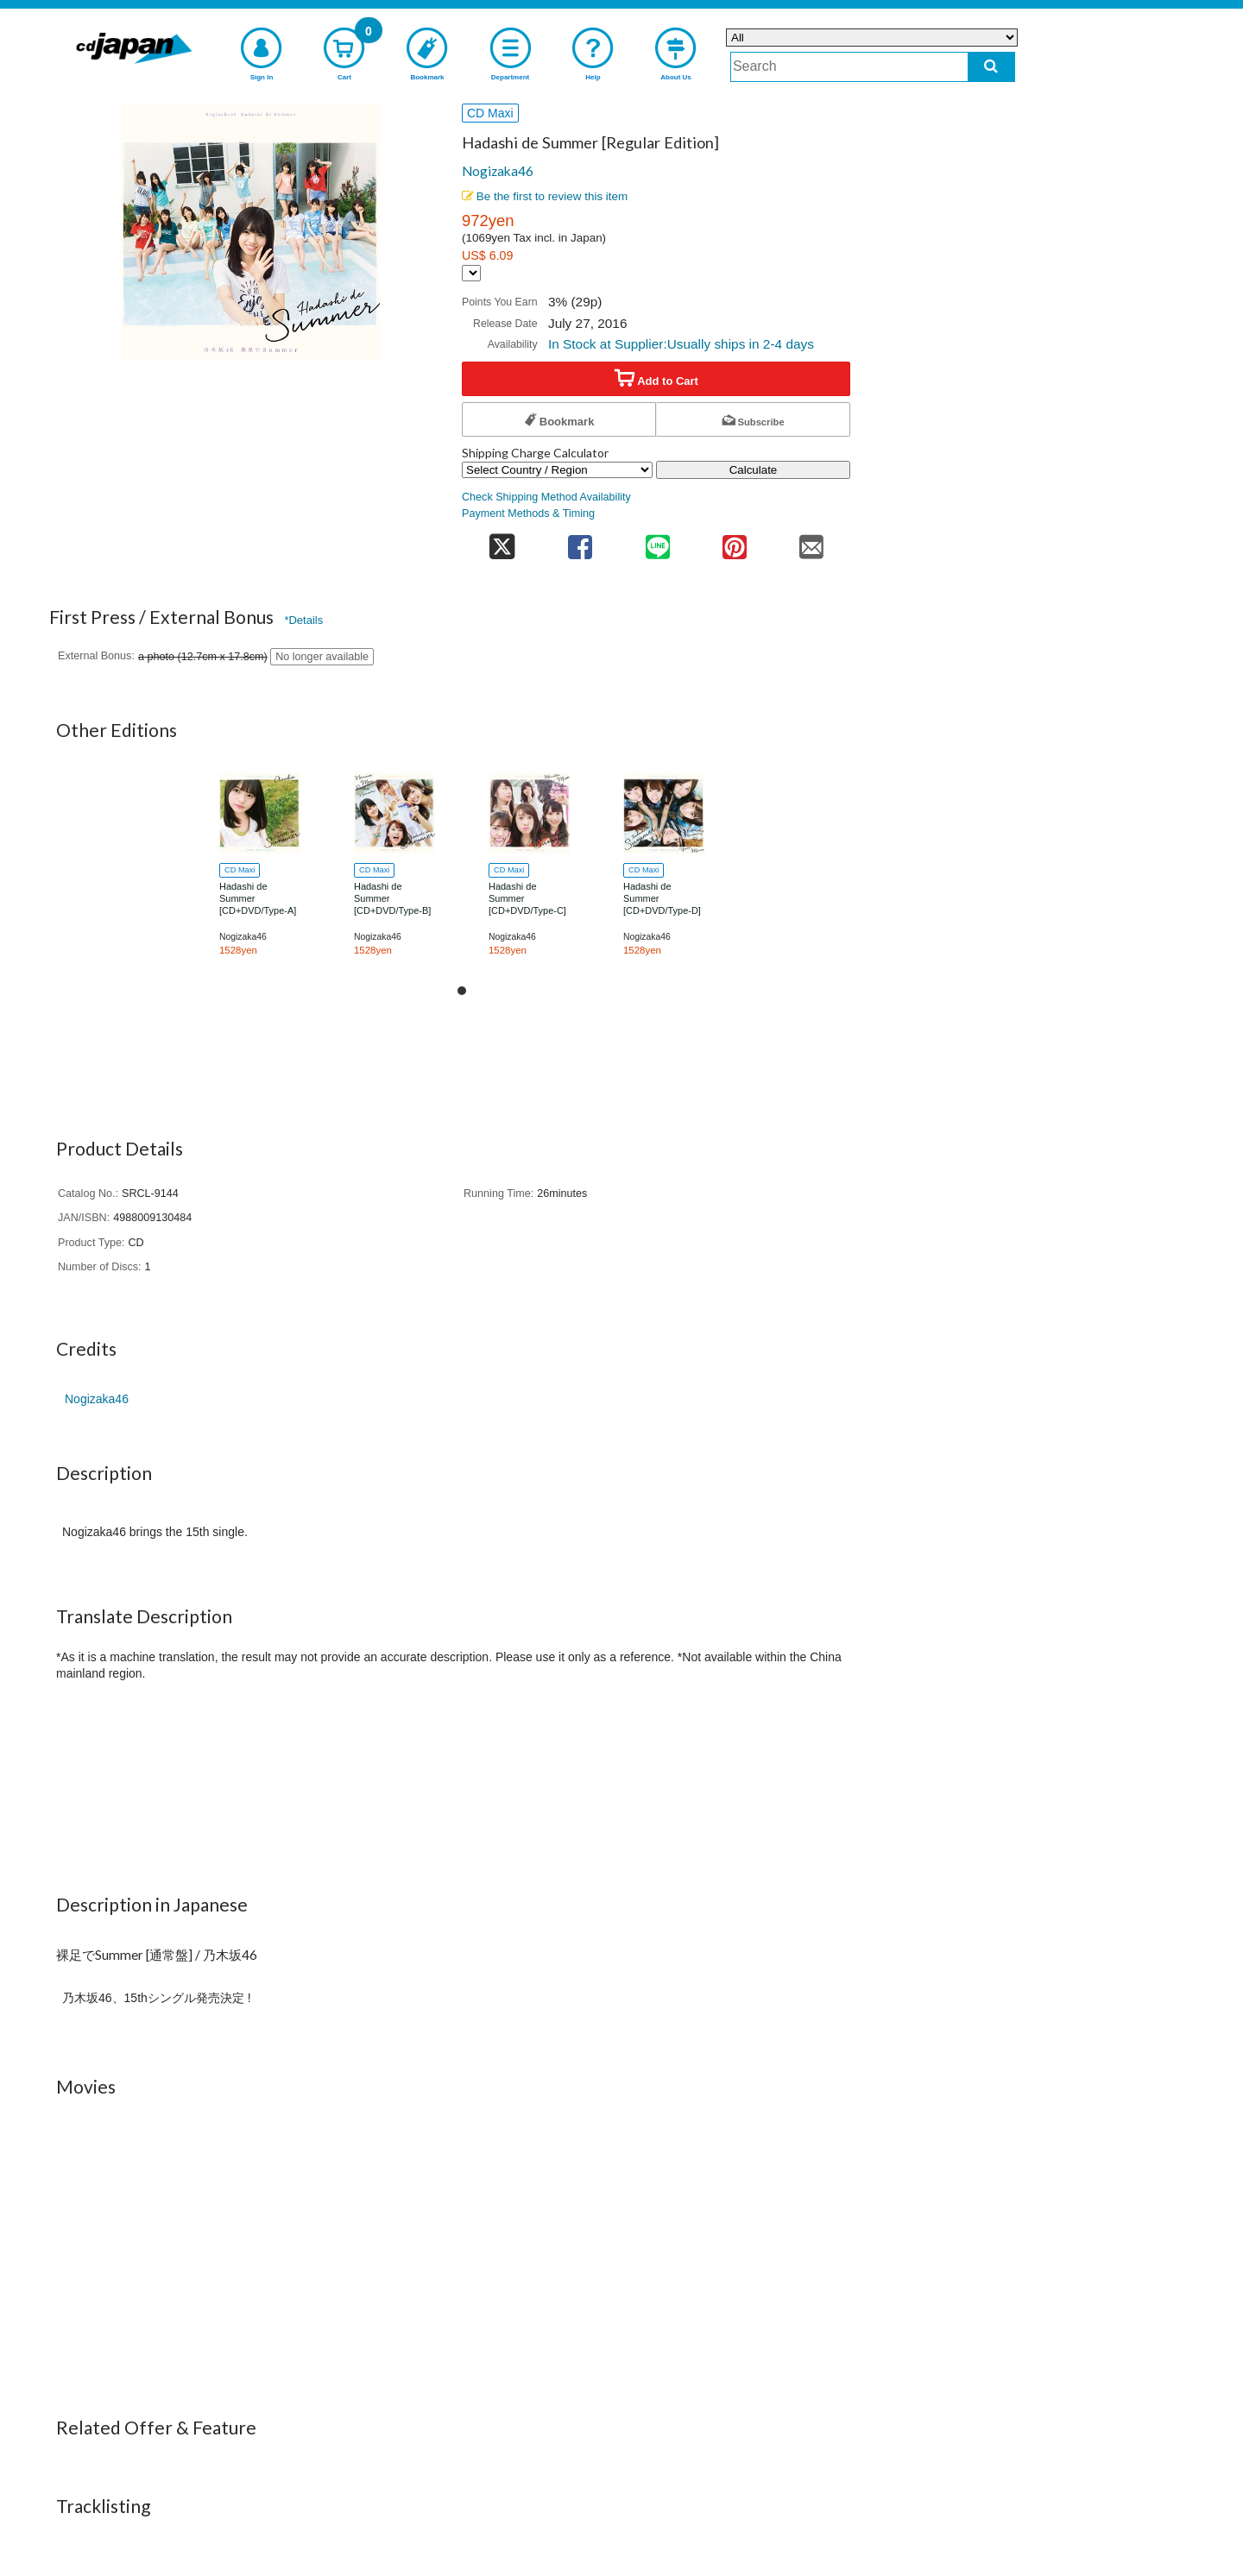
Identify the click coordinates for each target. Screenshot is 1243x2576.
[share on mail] (811, 541)
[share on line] (657, 541)
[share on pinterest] (734, 541)
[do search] (991, 67)
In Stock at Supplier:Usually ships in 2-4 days (681, 344)
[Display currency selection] (471, 273)
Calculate (753, 469)
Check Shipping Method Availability (546, 497)
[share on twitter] (502, 541)
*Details (303, 620)
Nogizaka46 (497, 171)
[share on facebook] (580, 541)
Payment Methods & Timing (528, 513)
